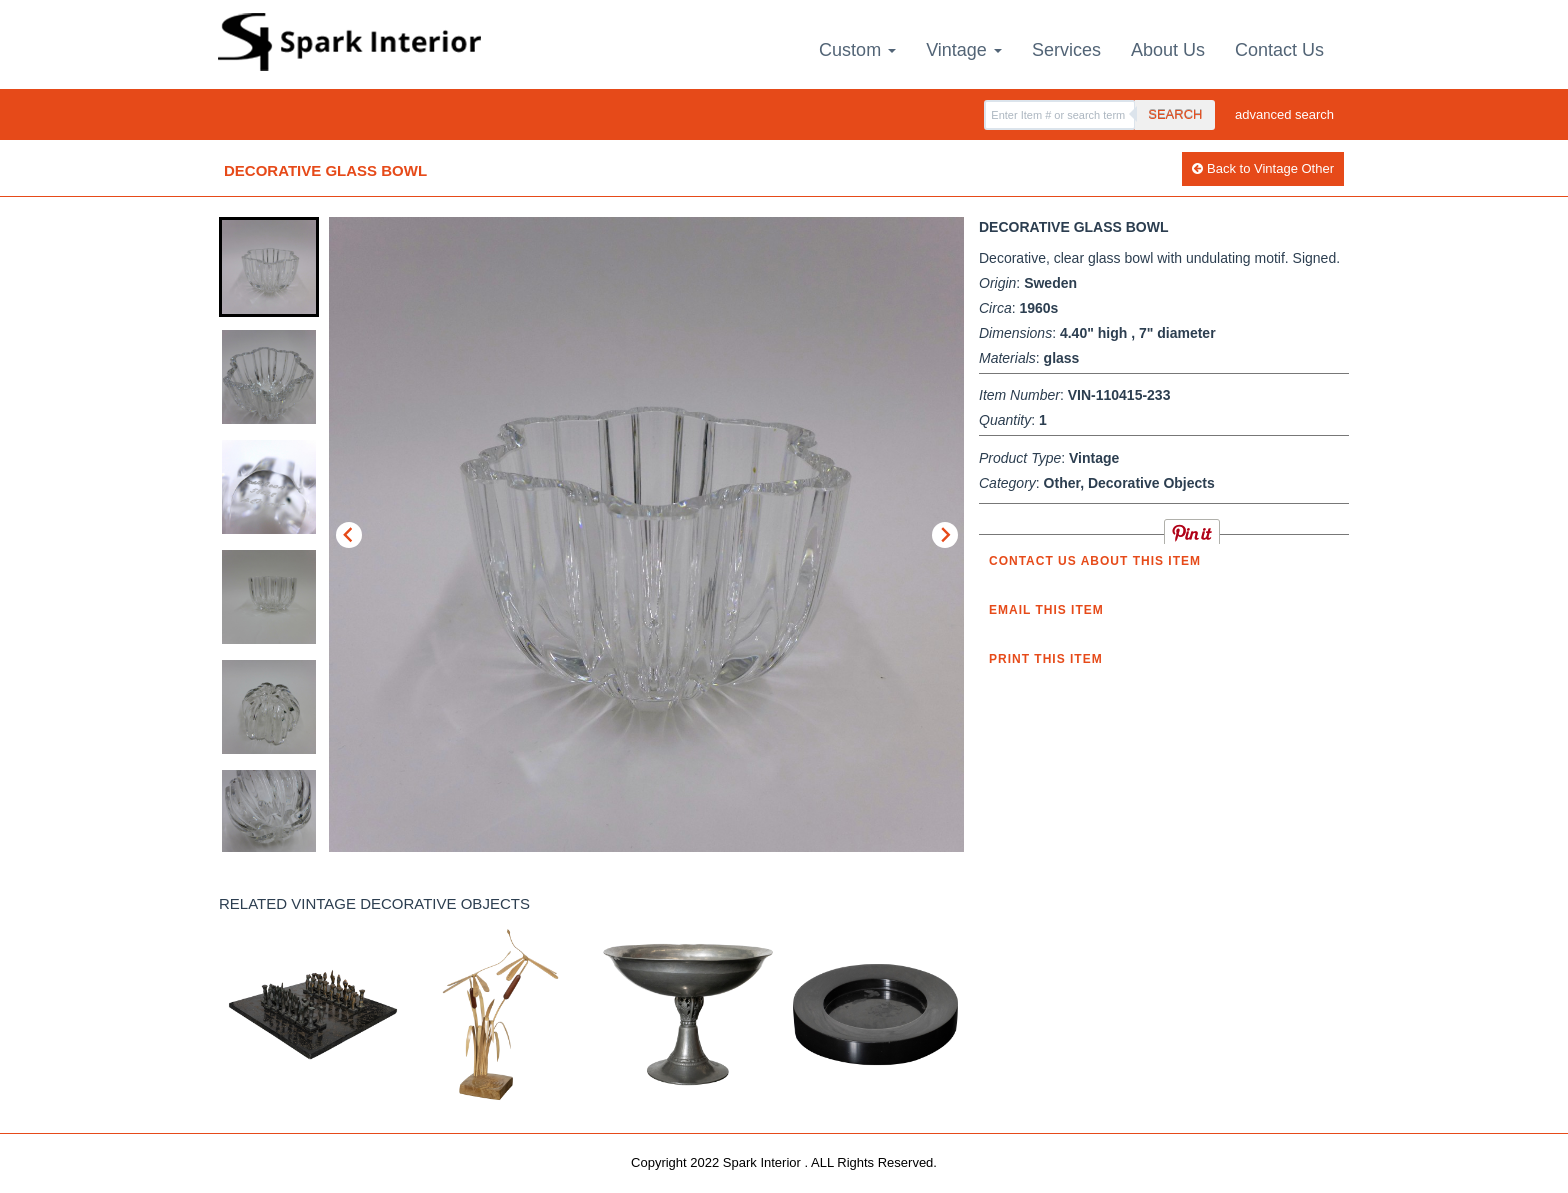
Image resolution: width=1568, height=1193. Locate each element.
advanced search (1284, 114)
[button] (269, 267)
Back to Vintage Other (1263, 168)
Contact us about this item (1095, 561)
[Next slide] (945, 535)
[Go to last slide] (349, 535)
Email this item (1046, 610)
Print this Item (1046, 659)
